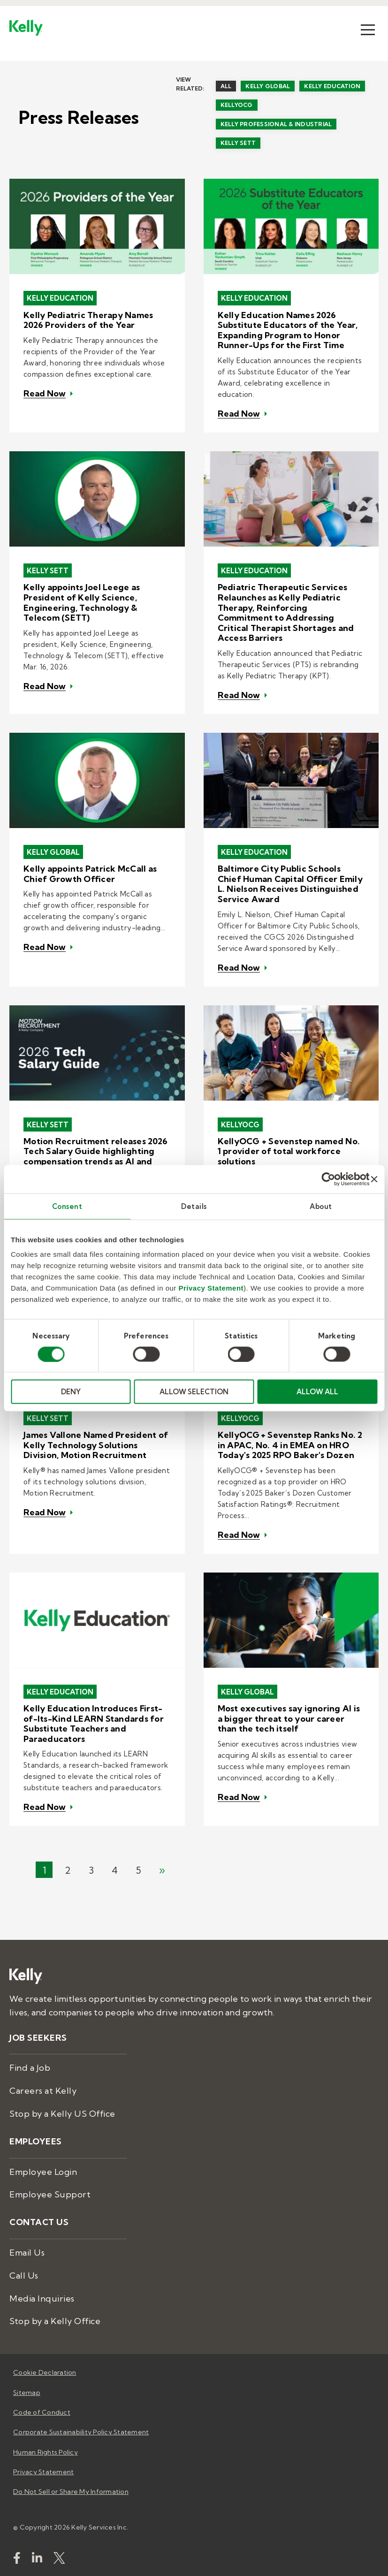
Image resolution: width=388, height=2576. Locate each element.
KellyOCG (240, 1124)
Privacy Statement (211, 1288)
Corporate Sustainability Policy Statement (81, 2432)
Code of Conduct (41, 2412)
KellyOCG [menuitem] (237, 104)
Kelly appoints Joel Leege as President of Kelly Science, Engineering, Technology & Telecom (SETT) (81, 602)
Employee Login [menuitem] (43, 2171)
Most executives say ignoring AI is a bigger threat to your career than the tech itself (289, 1718)
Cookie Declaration (44, 2372)
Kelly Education (60, 298)
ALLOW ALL (317, 1391)
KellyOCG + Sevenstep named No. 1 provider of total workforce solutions (289, 1151)
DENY (71, 1391)
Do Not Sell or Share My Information (71, 2491)
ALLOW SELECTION (194, 1391)
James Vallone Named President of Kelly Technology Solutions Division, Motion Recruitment (95, 1445)
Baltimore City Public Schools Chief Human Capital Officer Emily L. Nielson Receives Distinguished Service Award (290, 884)
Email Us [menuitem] (27, 2252)
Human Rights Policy (45, 2452)
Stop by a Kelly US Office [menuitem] (62, 2113)
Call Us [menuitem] (23, 2275)
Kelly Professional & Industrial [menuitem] (276, 124)
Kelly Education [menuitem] (332, 86)
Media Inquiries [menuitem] (42, 2298)
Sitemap (26, 2392)
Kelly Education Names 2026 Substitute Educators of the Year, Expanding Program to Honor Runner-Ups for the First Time (288, 330)
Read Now (44, 393)
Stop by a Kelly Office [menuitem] (54, 2321)
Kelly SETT (47, 570)
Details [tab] (194, 1205)
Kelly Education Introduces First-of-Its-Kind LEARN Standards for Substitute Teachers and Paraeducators (93, 1723)
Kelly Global (53, 852)
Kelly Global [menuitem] (267, 86)
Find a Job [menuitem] (29, 2067)
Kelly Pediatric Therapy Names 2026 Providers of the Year (88, 320)
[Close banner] (374, 1179)
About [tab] (321, 1205)
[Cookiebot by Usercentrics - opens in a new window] (329, 1179)
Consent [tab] (67, 1205)
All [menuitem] (226, 86)
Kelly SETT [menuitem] (238, 142)
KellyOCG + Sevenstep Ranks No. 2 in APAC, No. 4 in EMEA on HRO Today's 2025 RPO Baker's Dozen (290, 1445)
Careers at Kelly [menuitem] (42, 2090)
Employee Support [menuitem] (50, 2194)
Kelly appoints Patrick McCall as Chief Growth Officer (90, 874)
